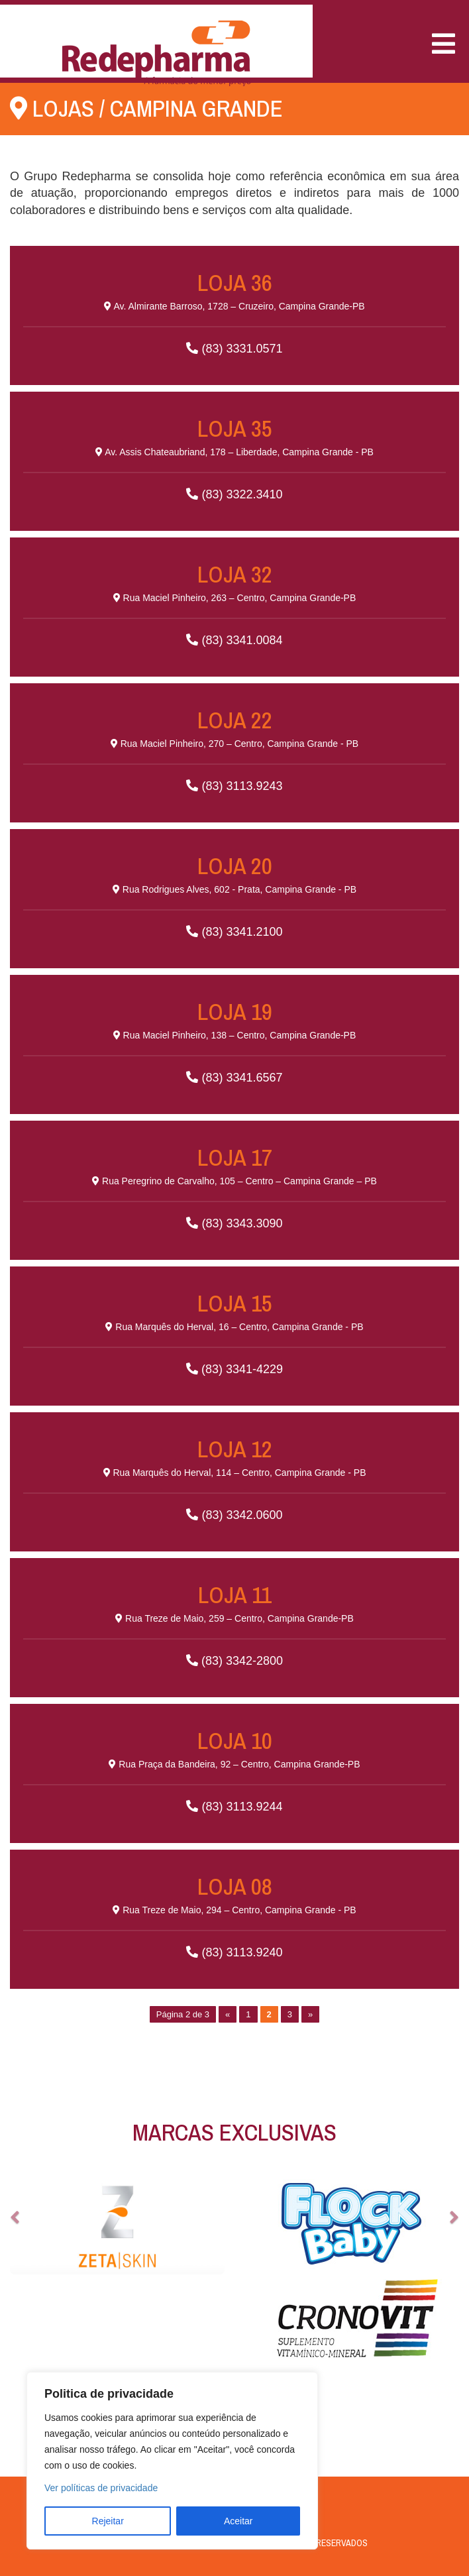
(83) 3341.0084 (234, 603)
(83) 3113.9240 (234, 1915)
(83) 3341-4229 (234, 1332)
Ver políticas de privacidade (101, 2488)
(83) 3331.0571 (234, 311)
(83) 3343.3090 (234, 1186)
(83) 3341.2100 (234, 894)
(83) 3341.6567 (234, 1040)
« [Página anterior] (227, 2014)
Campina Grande (196, 108)
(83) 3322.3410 (234, 457)
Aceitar (238, 2521)
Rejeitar (108, 2521)
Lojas (63, 108)
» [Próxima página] (310, 2014)
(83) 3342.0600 (234, 1477)
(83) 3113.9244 (234, 1769)
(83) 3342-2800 (234, 1623)
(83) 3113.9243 (234, 748)
